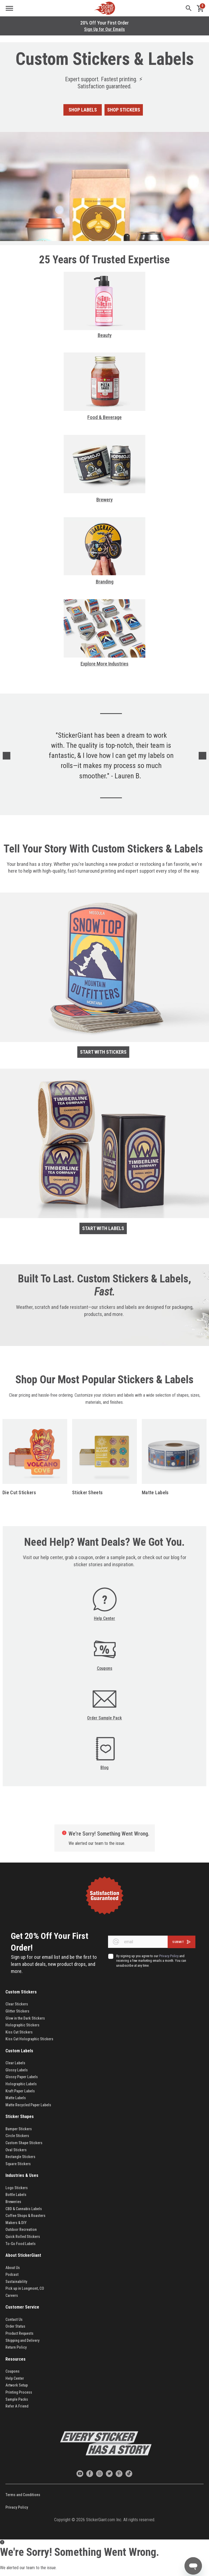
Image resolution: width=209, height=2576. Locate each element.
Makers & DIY (16, 2223)
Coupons (104, 1668)
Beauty (105, 335)
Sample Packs (16, 2399)
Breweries (13, 2202)
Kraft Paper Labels (20, 2091)
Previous (6, 756)
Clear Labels (15, 2063)
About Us (12, 2267)
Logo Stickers (16, 2188)
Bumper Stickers (18, 2129)
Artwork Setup (16, 2385)
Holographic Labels (21, 2084)
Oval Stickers (16, 2150)
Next (202, 756)
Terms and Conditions (22, 2495)
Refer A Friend (16, 2406)
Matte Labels (155, 1492)
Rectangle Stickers (20, 2157)
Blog (104, 1767)
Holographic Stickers (22, 2025)
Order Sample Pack (104, 1718)
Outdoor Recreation (21, 2229)
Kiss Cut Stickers (19, 2032)
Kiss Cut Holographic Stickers (29, 2039)
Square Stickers (18, 2164)
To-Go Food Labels (20, 2243)
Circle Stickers (17, 2136)
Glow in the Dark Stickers (25, 2018)
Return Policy (16, 2347)
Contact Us (14, 2319)
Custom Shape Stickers (23, 2143)
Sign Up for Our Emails (104, 29)
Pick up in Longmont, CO (24, 2288)
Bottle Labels (15, 2194)
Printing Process (18, 2392)
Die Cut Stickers (19, 1492)
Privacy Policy (16, 2507)
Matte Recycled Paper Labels (28, 2105)
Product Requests (19, 2333)
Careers (11, 2295)
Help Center (104, 1618)
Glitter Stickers (17, 2011)
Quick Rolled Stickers (22, 2236)
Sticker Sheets (87, 1492)
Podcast (12, 2274)
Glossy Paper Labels (21, 2077)
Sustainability (16, 2281)
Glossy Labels (16, 2070)
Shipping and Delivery (22, 2340)
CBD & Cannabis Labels (23, 2209)
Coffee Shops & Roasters (25, 2215)
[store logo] (104, 8)
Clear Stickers (16, 2004)
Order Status (15, 2326)
